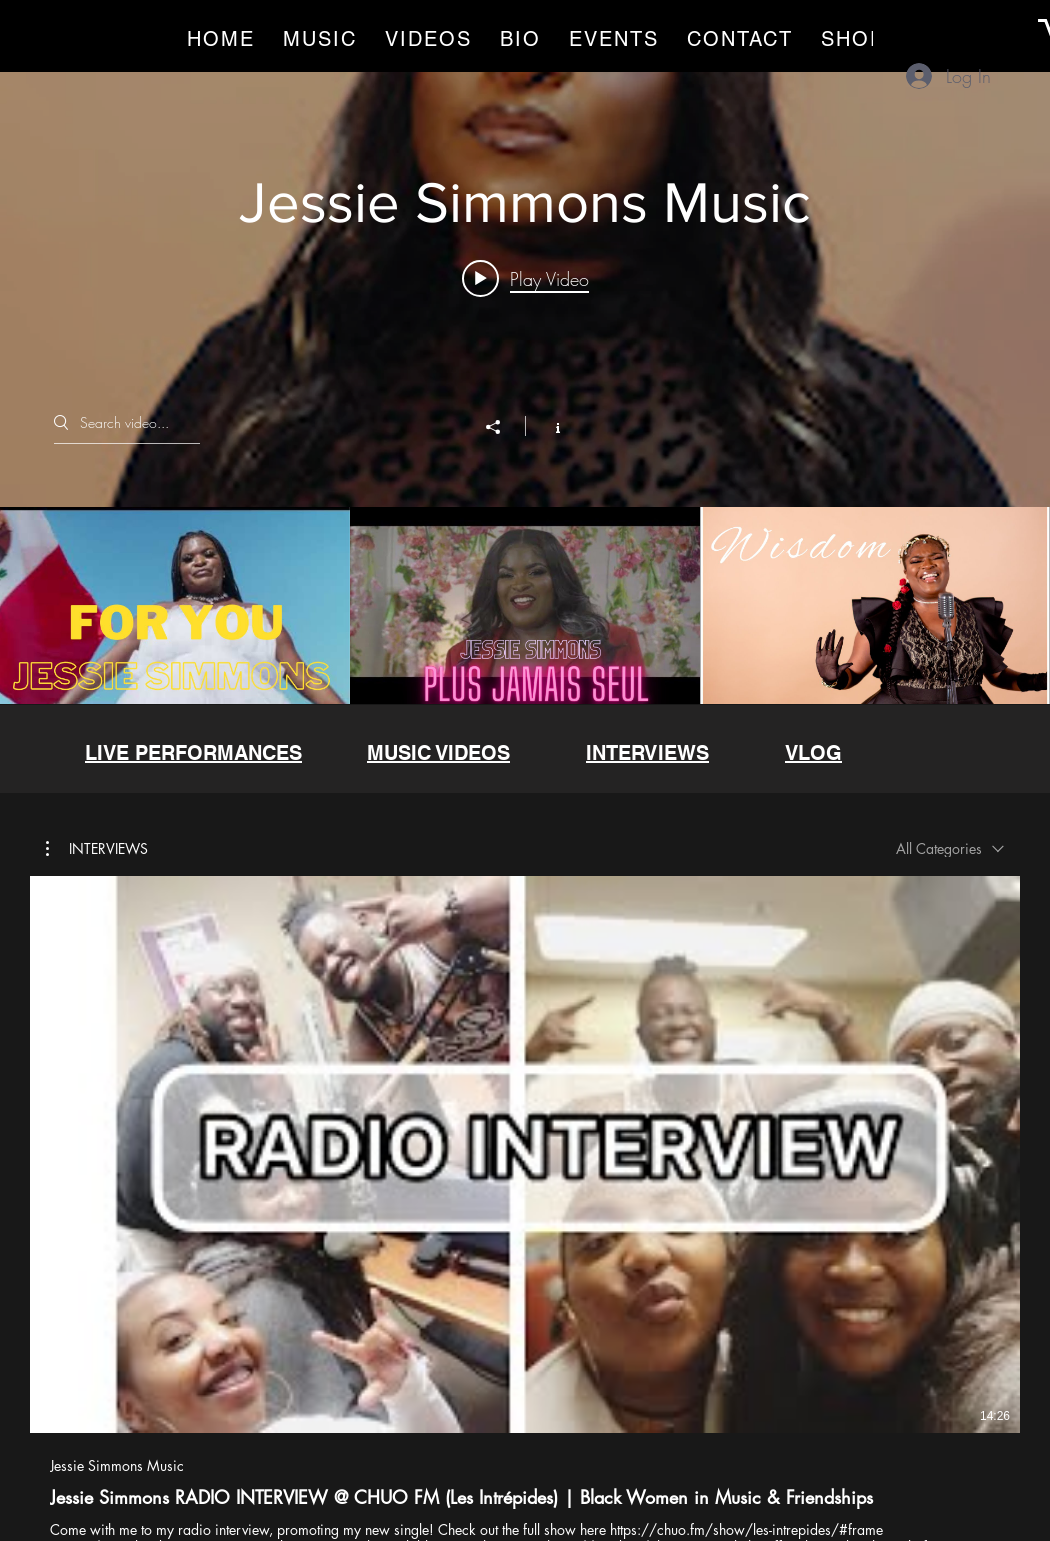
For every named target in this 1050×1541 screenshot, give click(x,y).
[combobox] (950, 848)
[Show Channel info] (547, 427)
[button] (97, 848)
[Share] (503, 428)
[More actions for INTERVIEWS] (97, 848)
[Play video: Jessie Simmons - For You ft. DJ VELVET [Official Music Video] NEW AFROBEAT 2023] (525, 279)
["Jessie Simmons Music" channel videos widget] (525, 386)
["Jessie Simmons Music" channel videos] (525, 606)
